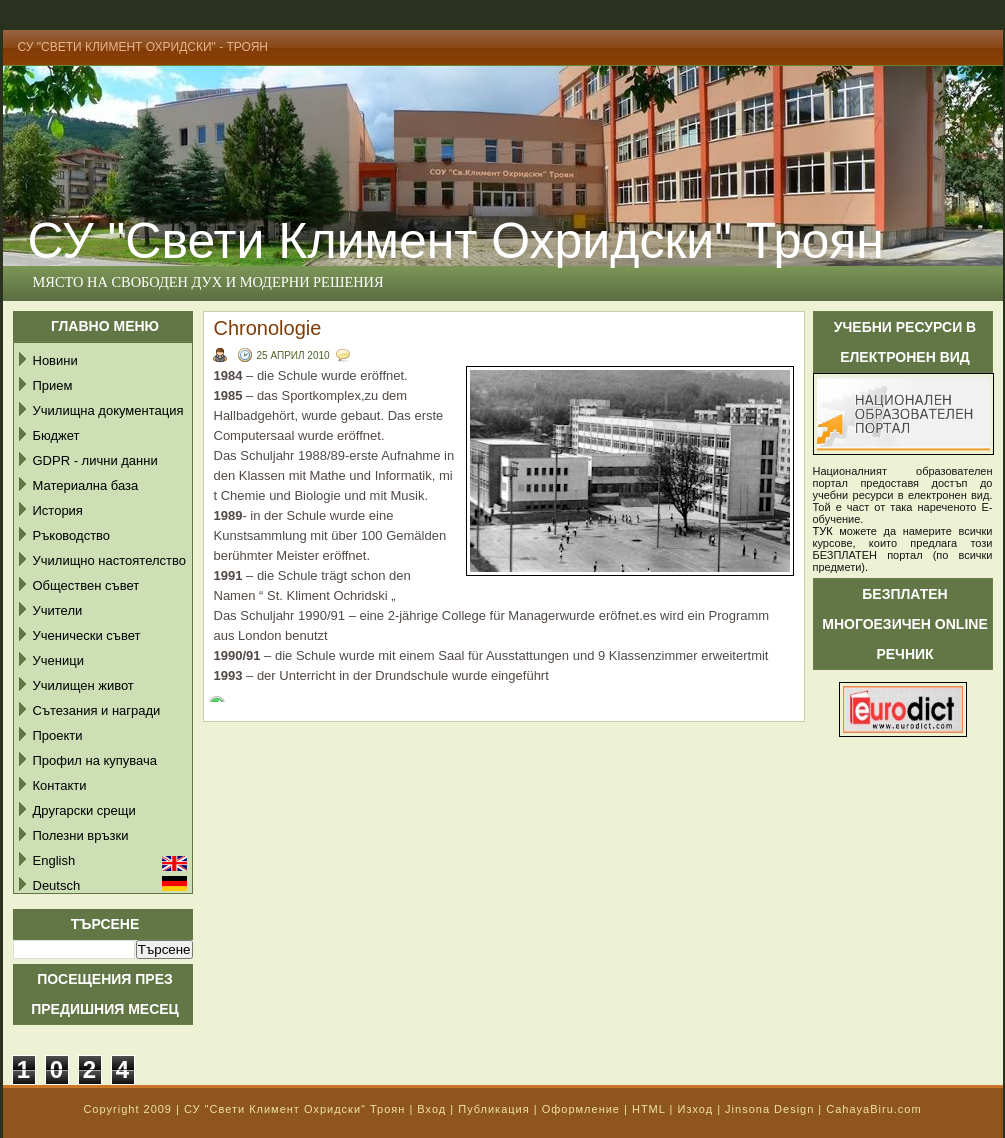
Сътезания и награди (97, 710)
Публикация (493, 1109)
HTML (649, 1109)
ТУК (823, 531)
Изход (695, 1109)
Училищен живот (83, 685)
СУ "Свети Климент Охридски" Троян (294, 1109)
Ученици (58, 660)
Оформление (581, 1109)
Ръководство (72, 535)
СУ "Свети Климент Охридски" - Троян (143, 47)
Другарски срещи (84, 810)
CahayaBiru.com (873, 1109)
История (58, 510)
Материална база (86, 485)
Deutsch (57, 885)
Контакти (60, 785)
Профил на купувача (95, 760)
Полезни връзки (81, 835)
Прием (53, 385)
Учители (58, 610)
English (54, 860)
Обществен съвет (86, 585)
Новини (55, 360)
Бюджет (56, 435)
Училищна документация (108, 410)
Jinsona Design (769, 1109)
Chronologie (268, 328)
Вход (431, 1109)
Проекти (58, 735)
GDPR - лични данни (95, 460)
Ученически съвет (87, 635)
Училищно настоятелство (109, 560)
